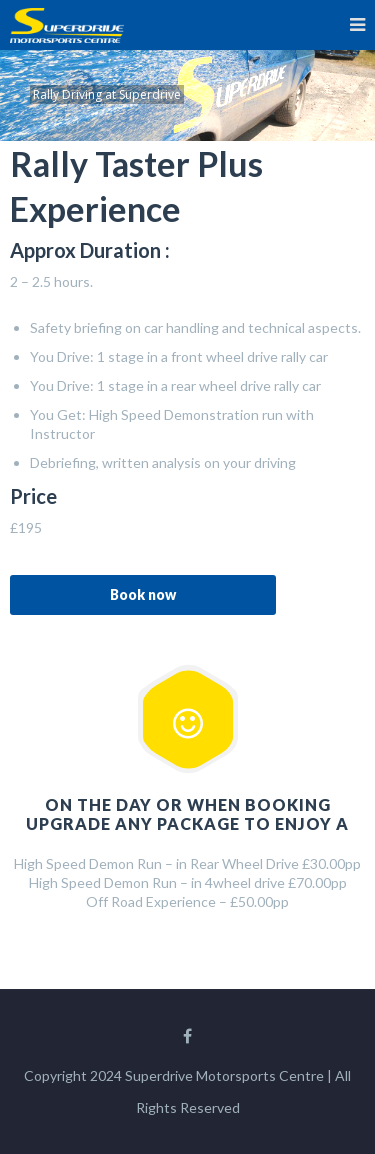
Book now (143, 594)
